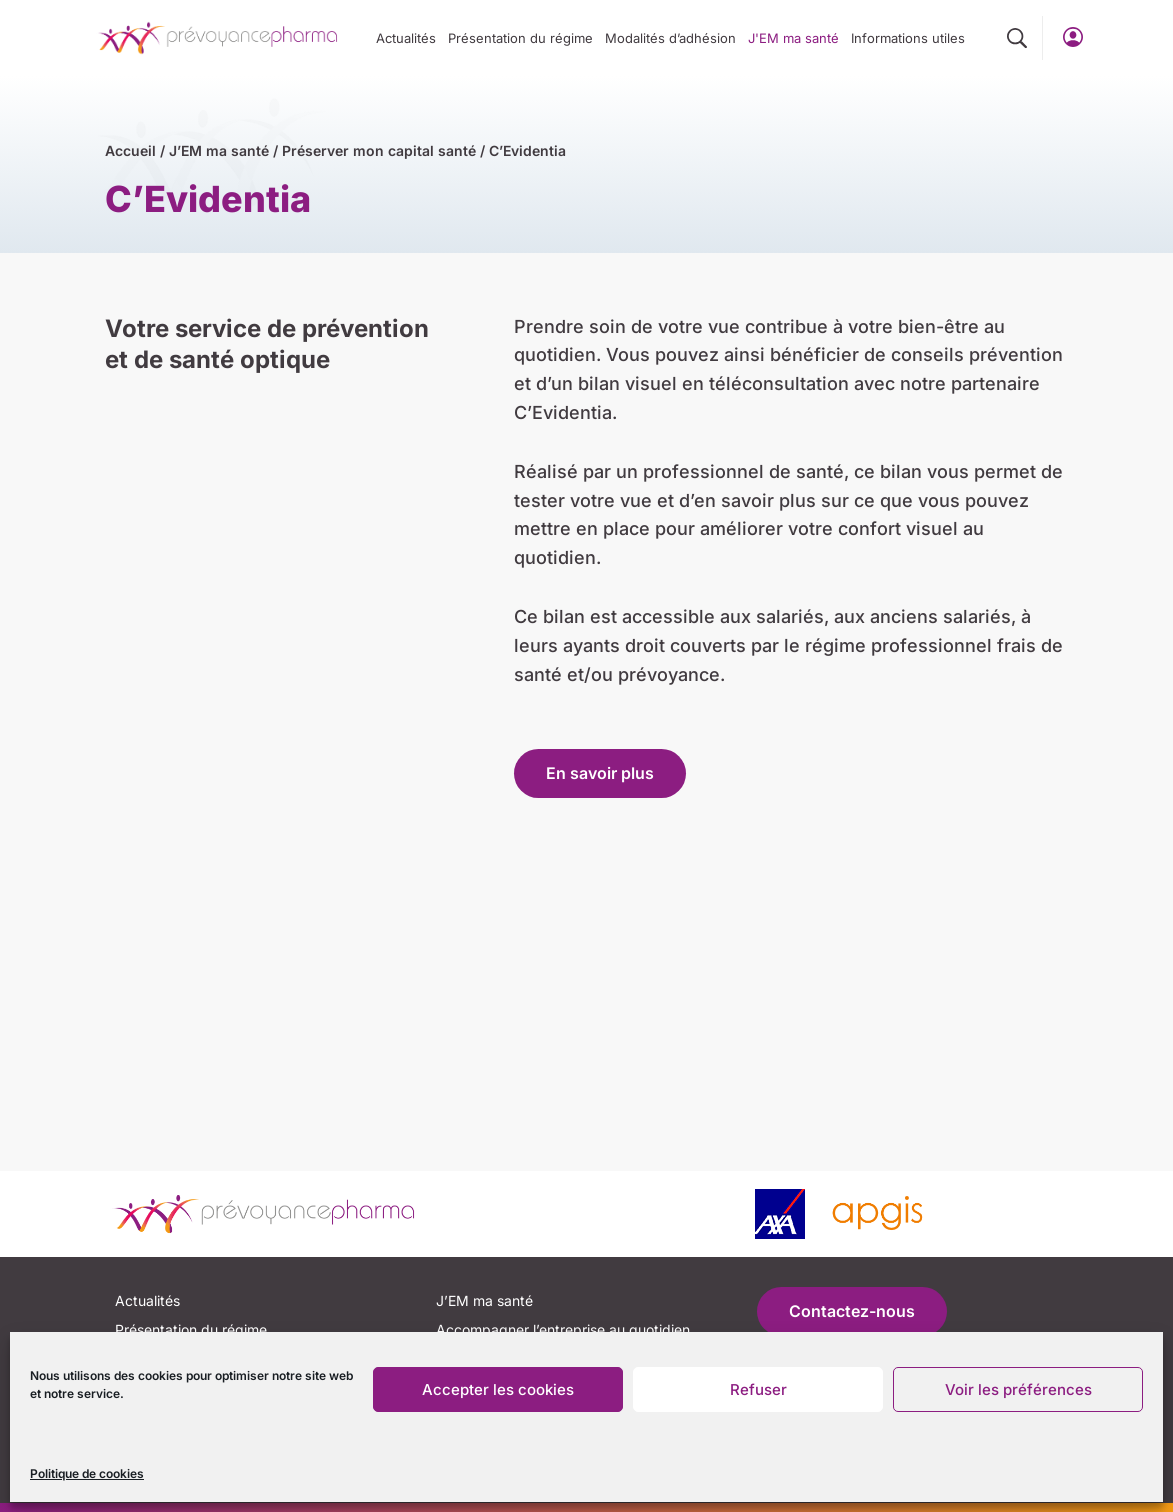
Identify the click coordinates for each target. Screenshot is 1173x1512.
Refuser (758, 1389)
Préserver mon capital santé (379, 150)
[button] (1017, 39)
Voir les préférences (1018, 1389)
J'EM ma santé (793, 38)
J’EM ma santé (219, 150)
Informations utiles (908, 38)
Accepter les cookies (498, 1389)
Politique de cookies (87, 1473)
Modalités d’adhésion (670, 38)
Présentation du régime (520, 38)
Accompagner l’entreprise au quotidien (563, 1329)
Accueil (130, 150)
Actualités (406, 38)
